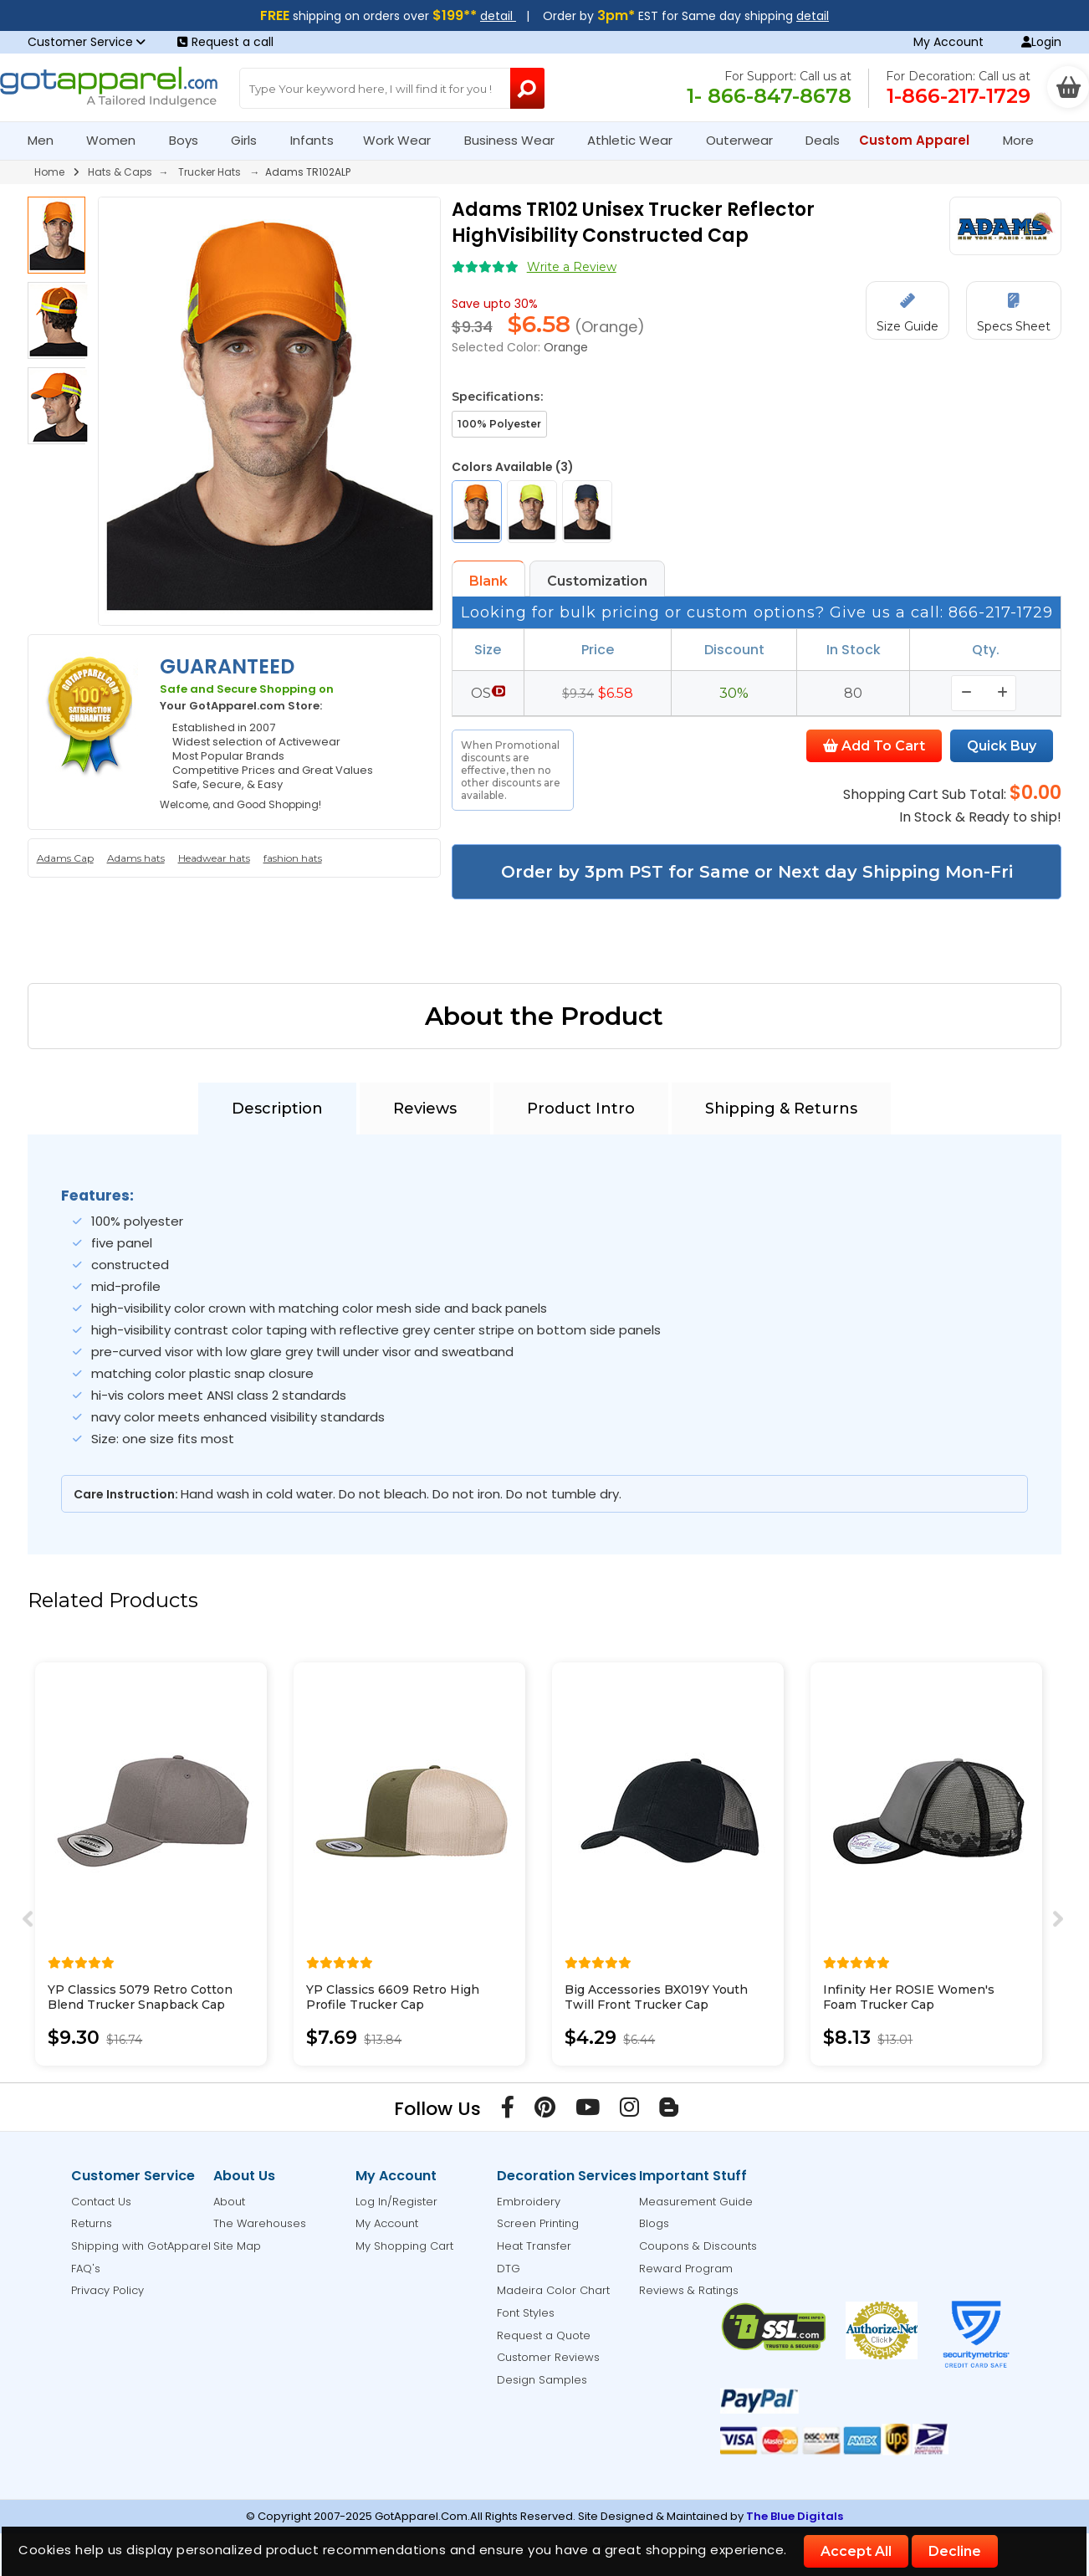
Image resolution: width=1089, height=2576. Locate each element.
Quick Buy (1001, 746)
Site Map (237, 2246)
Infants (317, 140)
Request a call (225, 41)
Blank (488, 581)
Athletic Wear (637, 140)
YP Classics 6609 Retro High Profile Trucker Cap (392, 1997)
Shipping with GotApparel (141, 2246)
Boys (190, 140)
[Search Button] (527, 88)
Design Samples (542, 2380)
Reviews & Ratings (689, 2290)
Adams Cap (65, 858)
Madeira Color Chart (553, 2290)
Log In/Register (396, 2202)
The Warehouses (259, 2223)
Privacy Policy (107, 2290)
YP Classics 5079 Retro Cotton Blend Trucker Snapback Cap (140, 1997)
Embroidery (528, 2202)
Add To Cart (874, 746)
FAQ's (85, 2268)
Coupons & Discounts (698, 2246)
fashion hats (292, 858)
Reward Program (686, 2268)
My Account (948, 41)
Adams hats (136, 858)
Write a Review (571, 266)
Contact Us (101, 2202)
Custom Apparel (921, 140)
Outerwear (746, 140)
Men (48, 140)
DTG (508, 2268)
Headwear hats (214, 858)
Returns (91, 2223)
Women (118, 140)
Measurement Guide (696, 2202)
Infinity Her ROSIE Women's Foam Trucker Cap (908, 1997)
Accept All (856, 2551)
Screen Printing (538, 2223)
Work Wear (404, 140)
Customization (597, 581)
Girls (251, 140)
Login (1041, 41)
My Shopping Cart (404, 2246)
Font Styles (526, 2313)
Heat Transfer (534, 2246)
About (229, 2202)
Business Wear (516, 140)
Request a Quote (544, 2335)
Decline (954, 2551)
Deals (822, 140)
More (1025, 140)
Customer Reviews (548, 2357)
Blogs (654, 2223)
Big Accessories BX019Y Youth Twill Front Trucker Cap (656, 1997)
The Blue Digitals (794, 2516)
